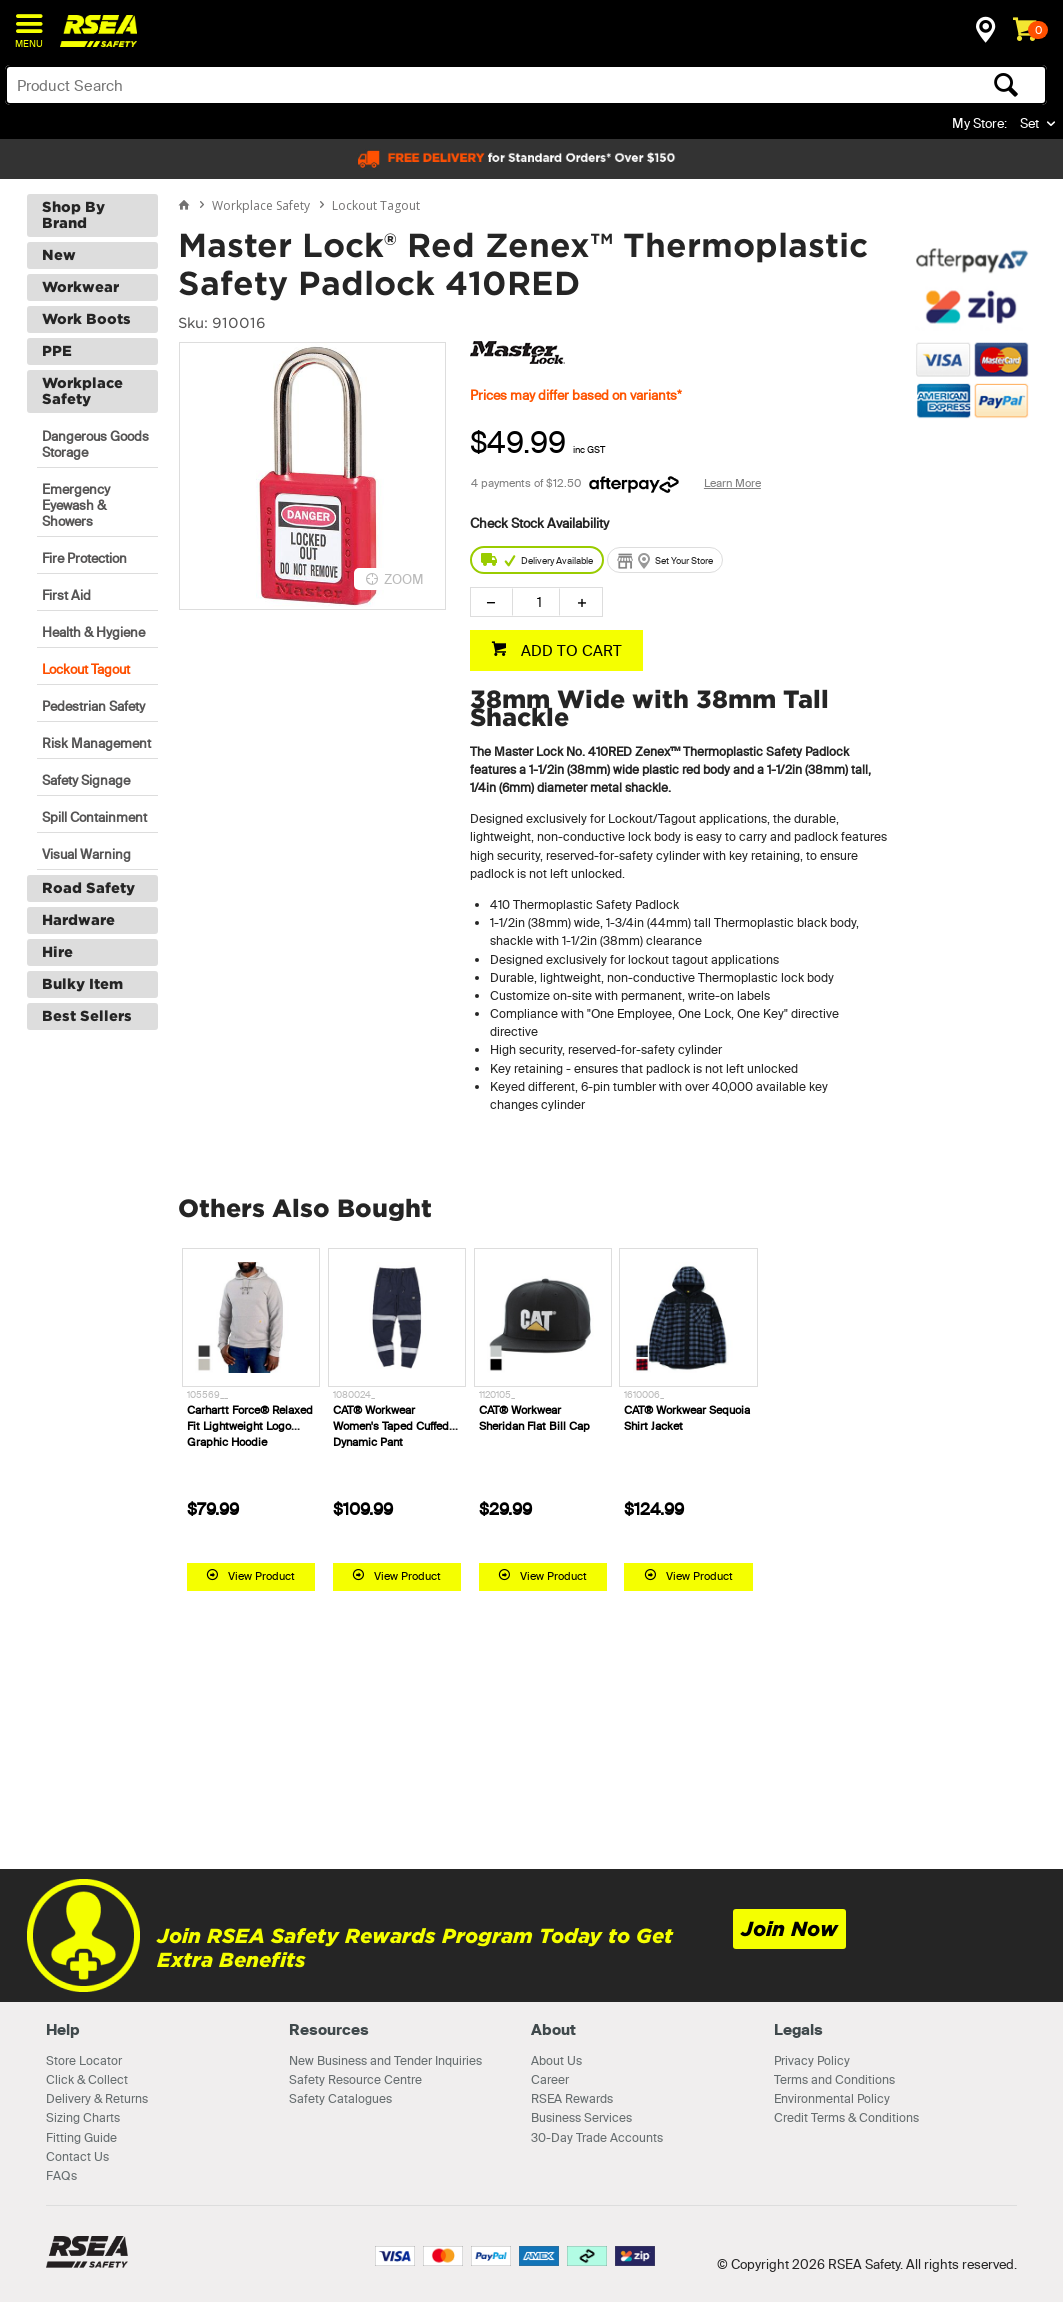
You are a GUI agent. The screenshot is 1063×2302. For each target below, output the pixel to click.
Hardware (78, 920)
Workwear (80, 287)
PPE (57, 351)
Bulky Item (82, 984)
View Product (261, 1576)
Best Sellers (87, 1016)
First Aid (66, 595)
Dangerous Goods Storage (95, 444)
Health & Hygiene (93, 632)
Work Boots (86, 319)
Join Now (789, 1929)
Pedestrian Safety (93, 706)
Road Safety (88, 888)
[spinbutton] (536, 602)
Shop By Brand (73, 215)
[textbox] (411, 85)
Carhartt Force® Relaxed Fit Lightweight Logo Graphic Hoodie (250, 1426)
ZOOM (404, 579)
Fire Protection (84, 558)
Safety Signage (86, 780)
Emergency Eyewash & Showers (76, 505)
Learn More (732, 483)
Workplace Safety (82, 391)
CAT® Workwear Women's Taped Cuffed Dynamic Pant (391, 1426)
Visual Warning (86, 854)
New (59, 255)
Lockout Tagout (86, 669)
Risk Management (96, 743)
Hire (57, 952)
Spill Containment (94, 817)
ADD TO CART (569, 650)
